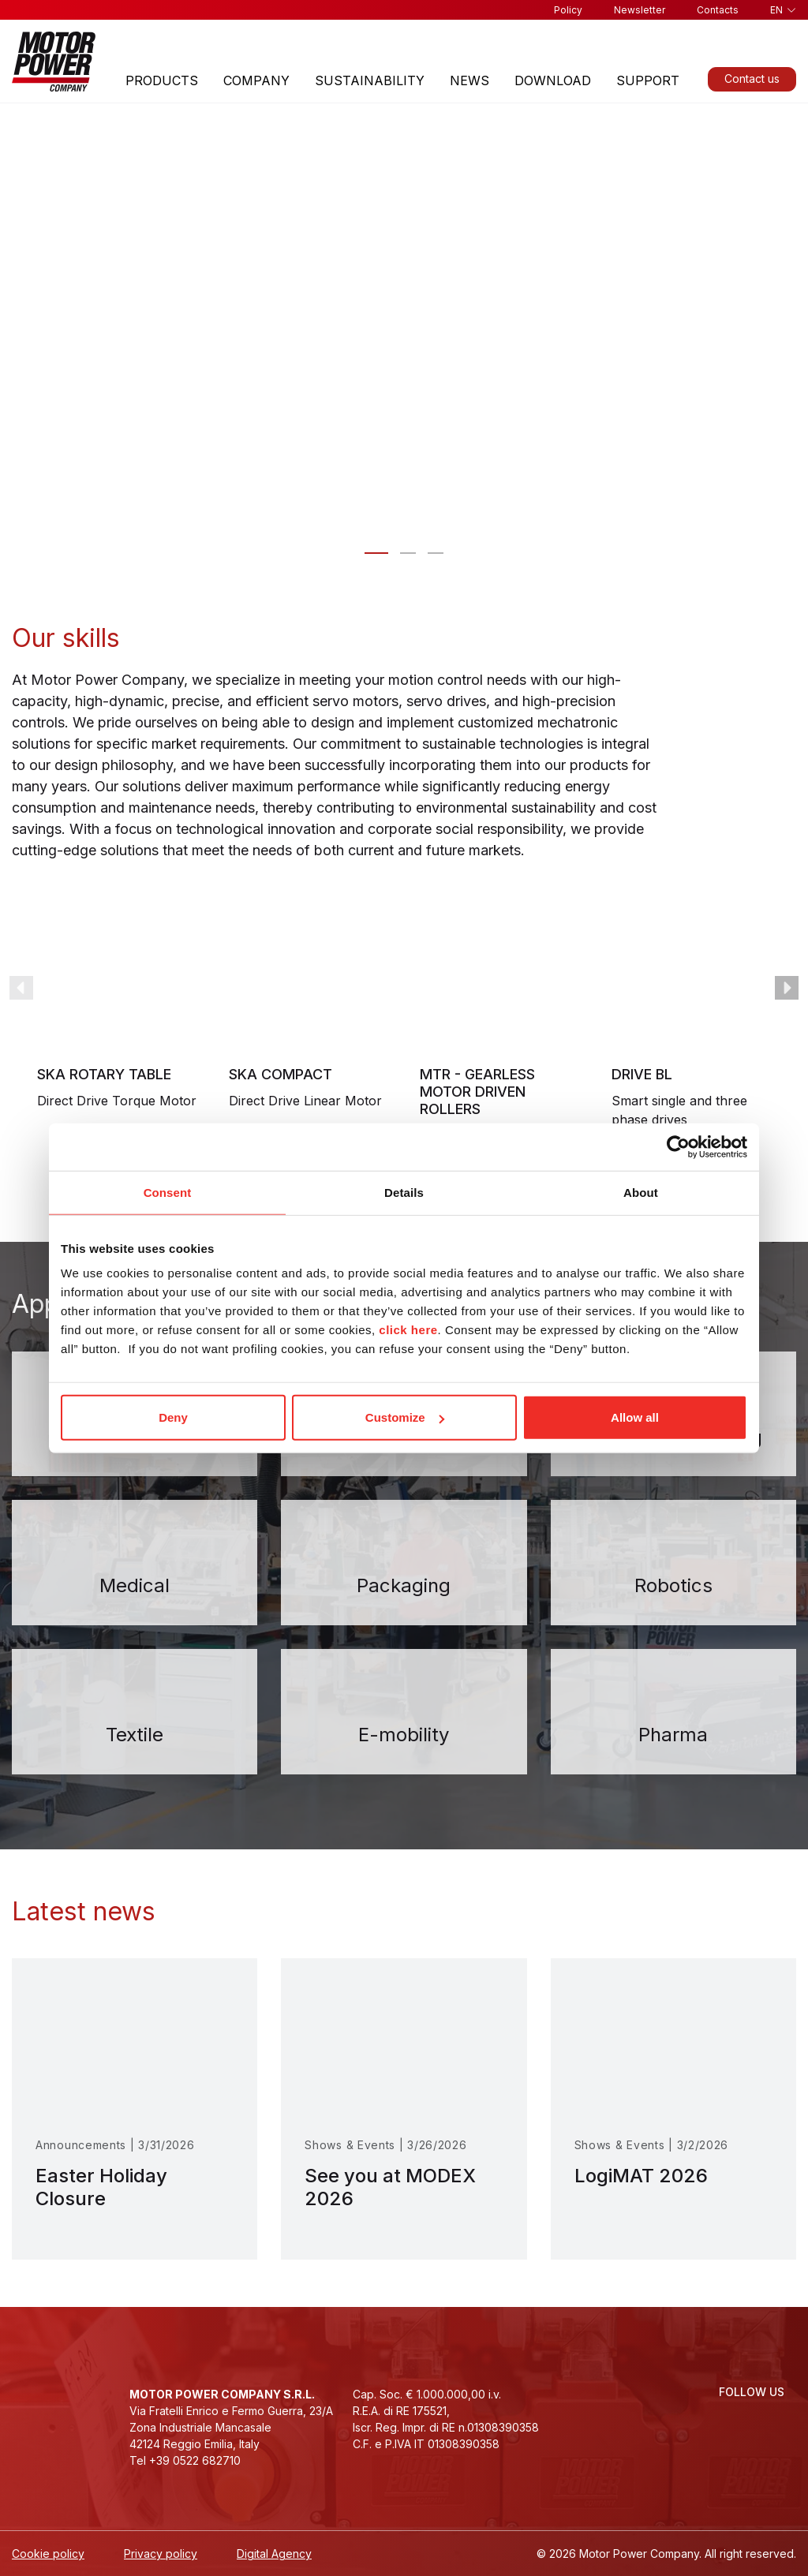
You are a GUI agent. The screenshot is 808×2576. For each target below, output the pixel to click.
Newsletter (639, 10)
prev (21, 988)
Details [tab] (404, 1191)
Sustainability (370, 80)
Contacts (718, 10)
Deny (173, 1417)
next (787, 988)
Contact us (752, 78)
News (469, 80)
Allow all (635, 1417)
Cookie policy (48, 2553)
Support (647, 80)
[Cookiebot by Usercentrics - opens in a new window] (678, 1146)
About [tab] (640, 1191)
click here (408, 1330)
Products (161, 80)
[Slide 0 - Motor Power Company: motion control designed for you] (376, 553)
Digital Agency (274, 2553)
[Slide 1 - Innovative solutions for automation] (408, 553)
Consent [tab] (168, 1191)
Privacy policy (160, 2553)
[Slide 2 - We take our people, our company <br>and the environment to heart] (435, 553)
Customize (404, 1417)
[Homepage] (54, 61)
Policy (568, 10)
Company (256, 80)
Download (552, 80)
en (776, 10)
